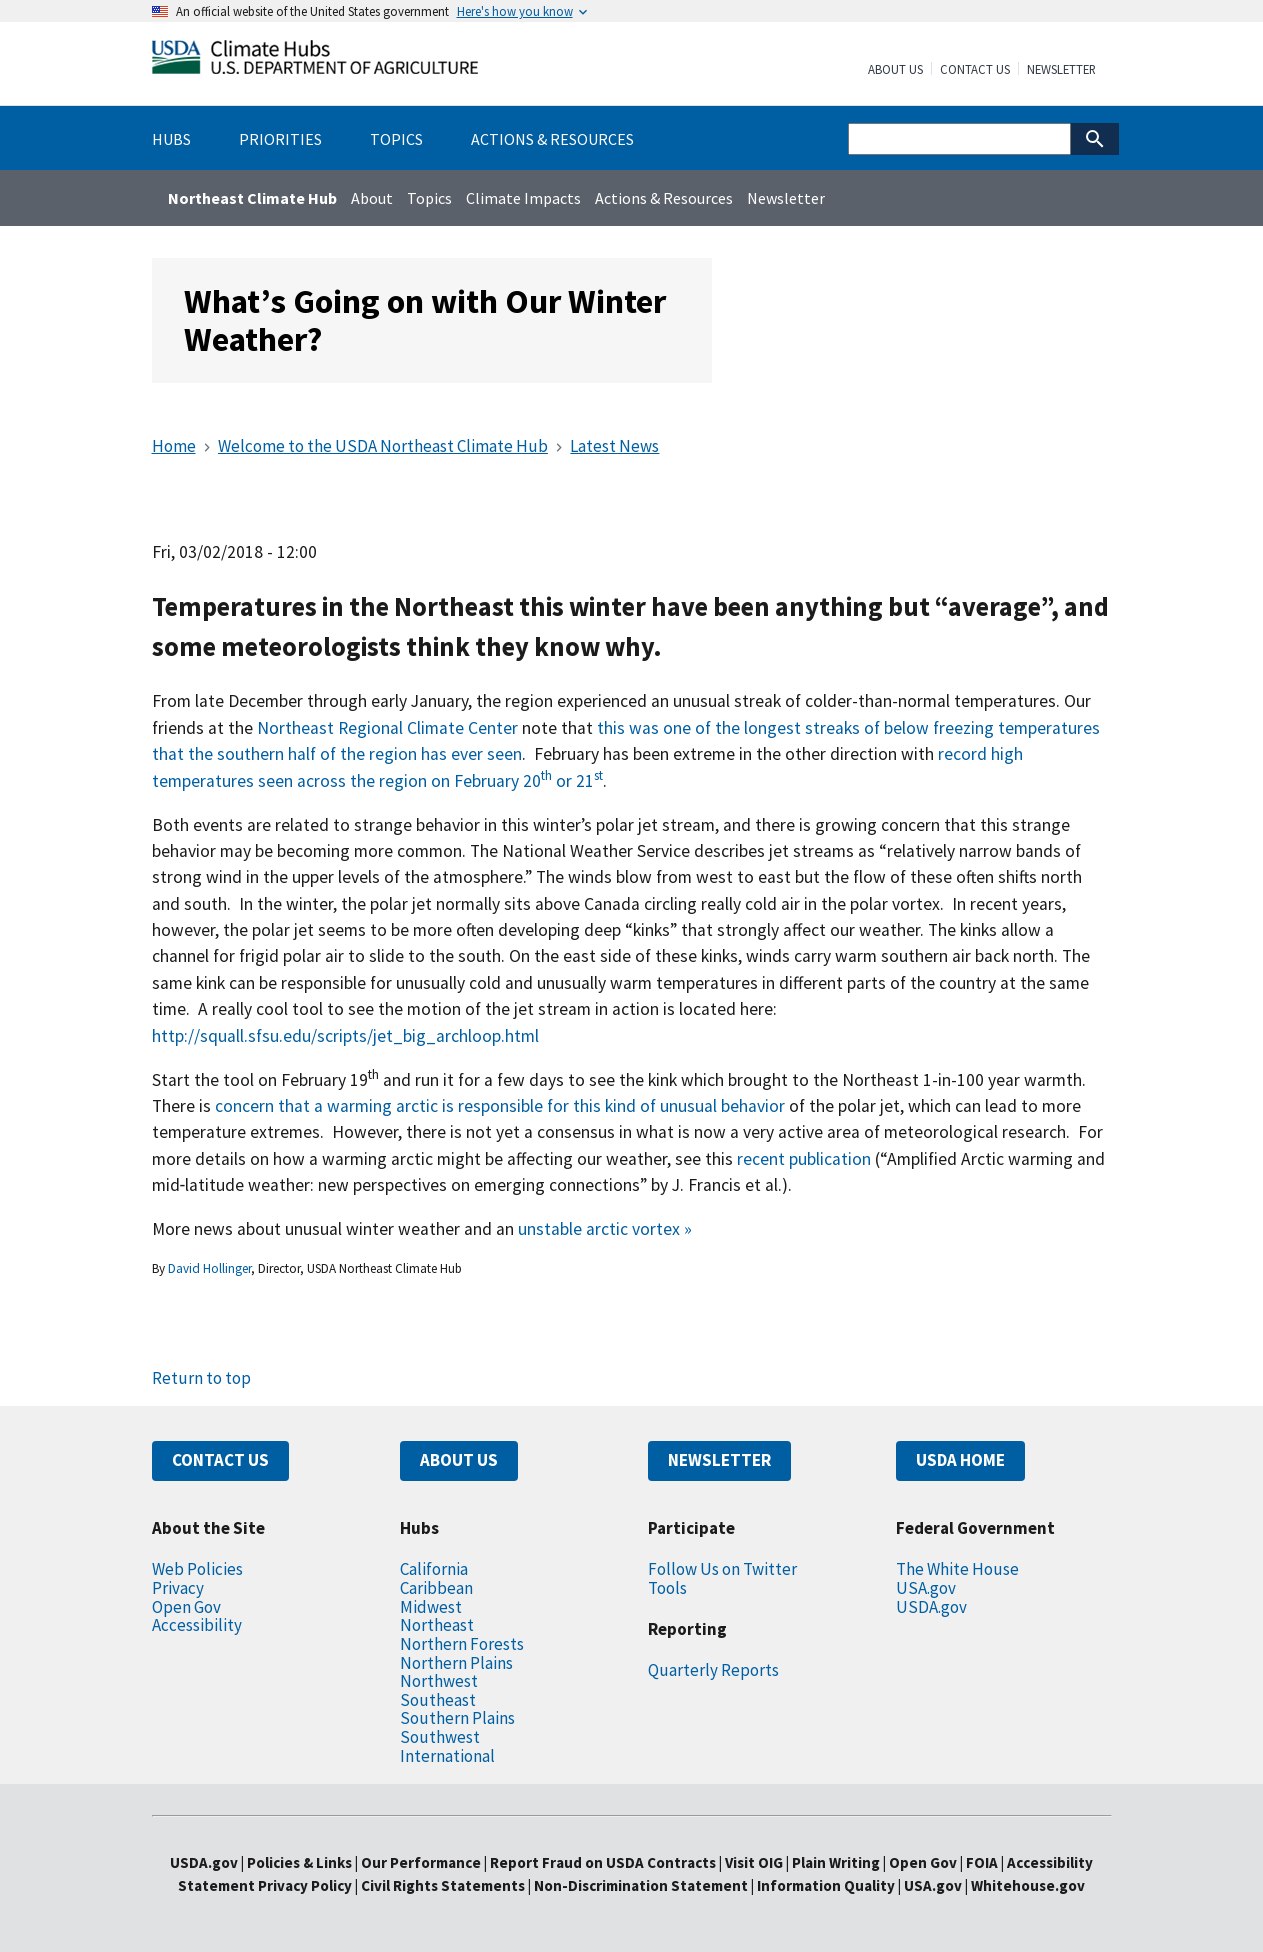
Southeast (438, 1700)
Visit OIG (754, 1862)
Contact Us (975, 70)
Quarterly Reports (713, 1670)
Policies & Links (299, 1862)
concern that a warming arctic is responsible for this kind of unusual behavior (500, 1106)
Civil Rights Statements (444, 1885)
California (434, 1569)
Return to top (201, 1378)
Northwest (439, 1681)
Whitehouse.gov (1028, 1885)
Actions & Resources (664, 198)
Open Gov (186, 1607)
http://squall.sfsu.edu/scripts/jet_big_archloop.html (345, 1036)
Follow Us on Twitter (722, 1569)
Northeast (437, 1625)
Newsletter (1061, 70)
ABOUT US (459, 1460)
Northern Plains (456, 1663)
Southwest (440, 1737)
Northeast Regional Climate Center (387, 728)
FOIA (982, 1862)
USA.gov (926, 1588)
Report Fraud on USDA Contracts (603, 1862)
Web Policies (197, 1569)
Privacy (178, 1588)
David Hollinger (209, 1268)
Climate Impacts (523, 198)
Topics (429, 198)
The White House (957, 1569)
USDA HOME (960, 1460)
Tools (667, 1588)
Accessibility (197, 1625)
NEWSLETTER (719, 1460)
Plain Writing (837, 1862)
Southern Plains (457, 1718)
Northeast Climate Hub (252, 198)
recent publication (804, 1159)
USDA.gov (931, 1607)
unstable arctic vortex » (605, 1229)
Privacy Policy (305, 1885)
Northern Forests (462, 1644)
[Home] (315, 61)
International (447, 1756)
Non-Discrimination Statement (641, 1885)
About (372, 198)
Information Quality (826, 1885)
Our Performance (421, 1862)
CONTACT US (220, 1460)
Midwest (431, 1607)
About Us (895, 70)
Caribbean (436, 1588)
